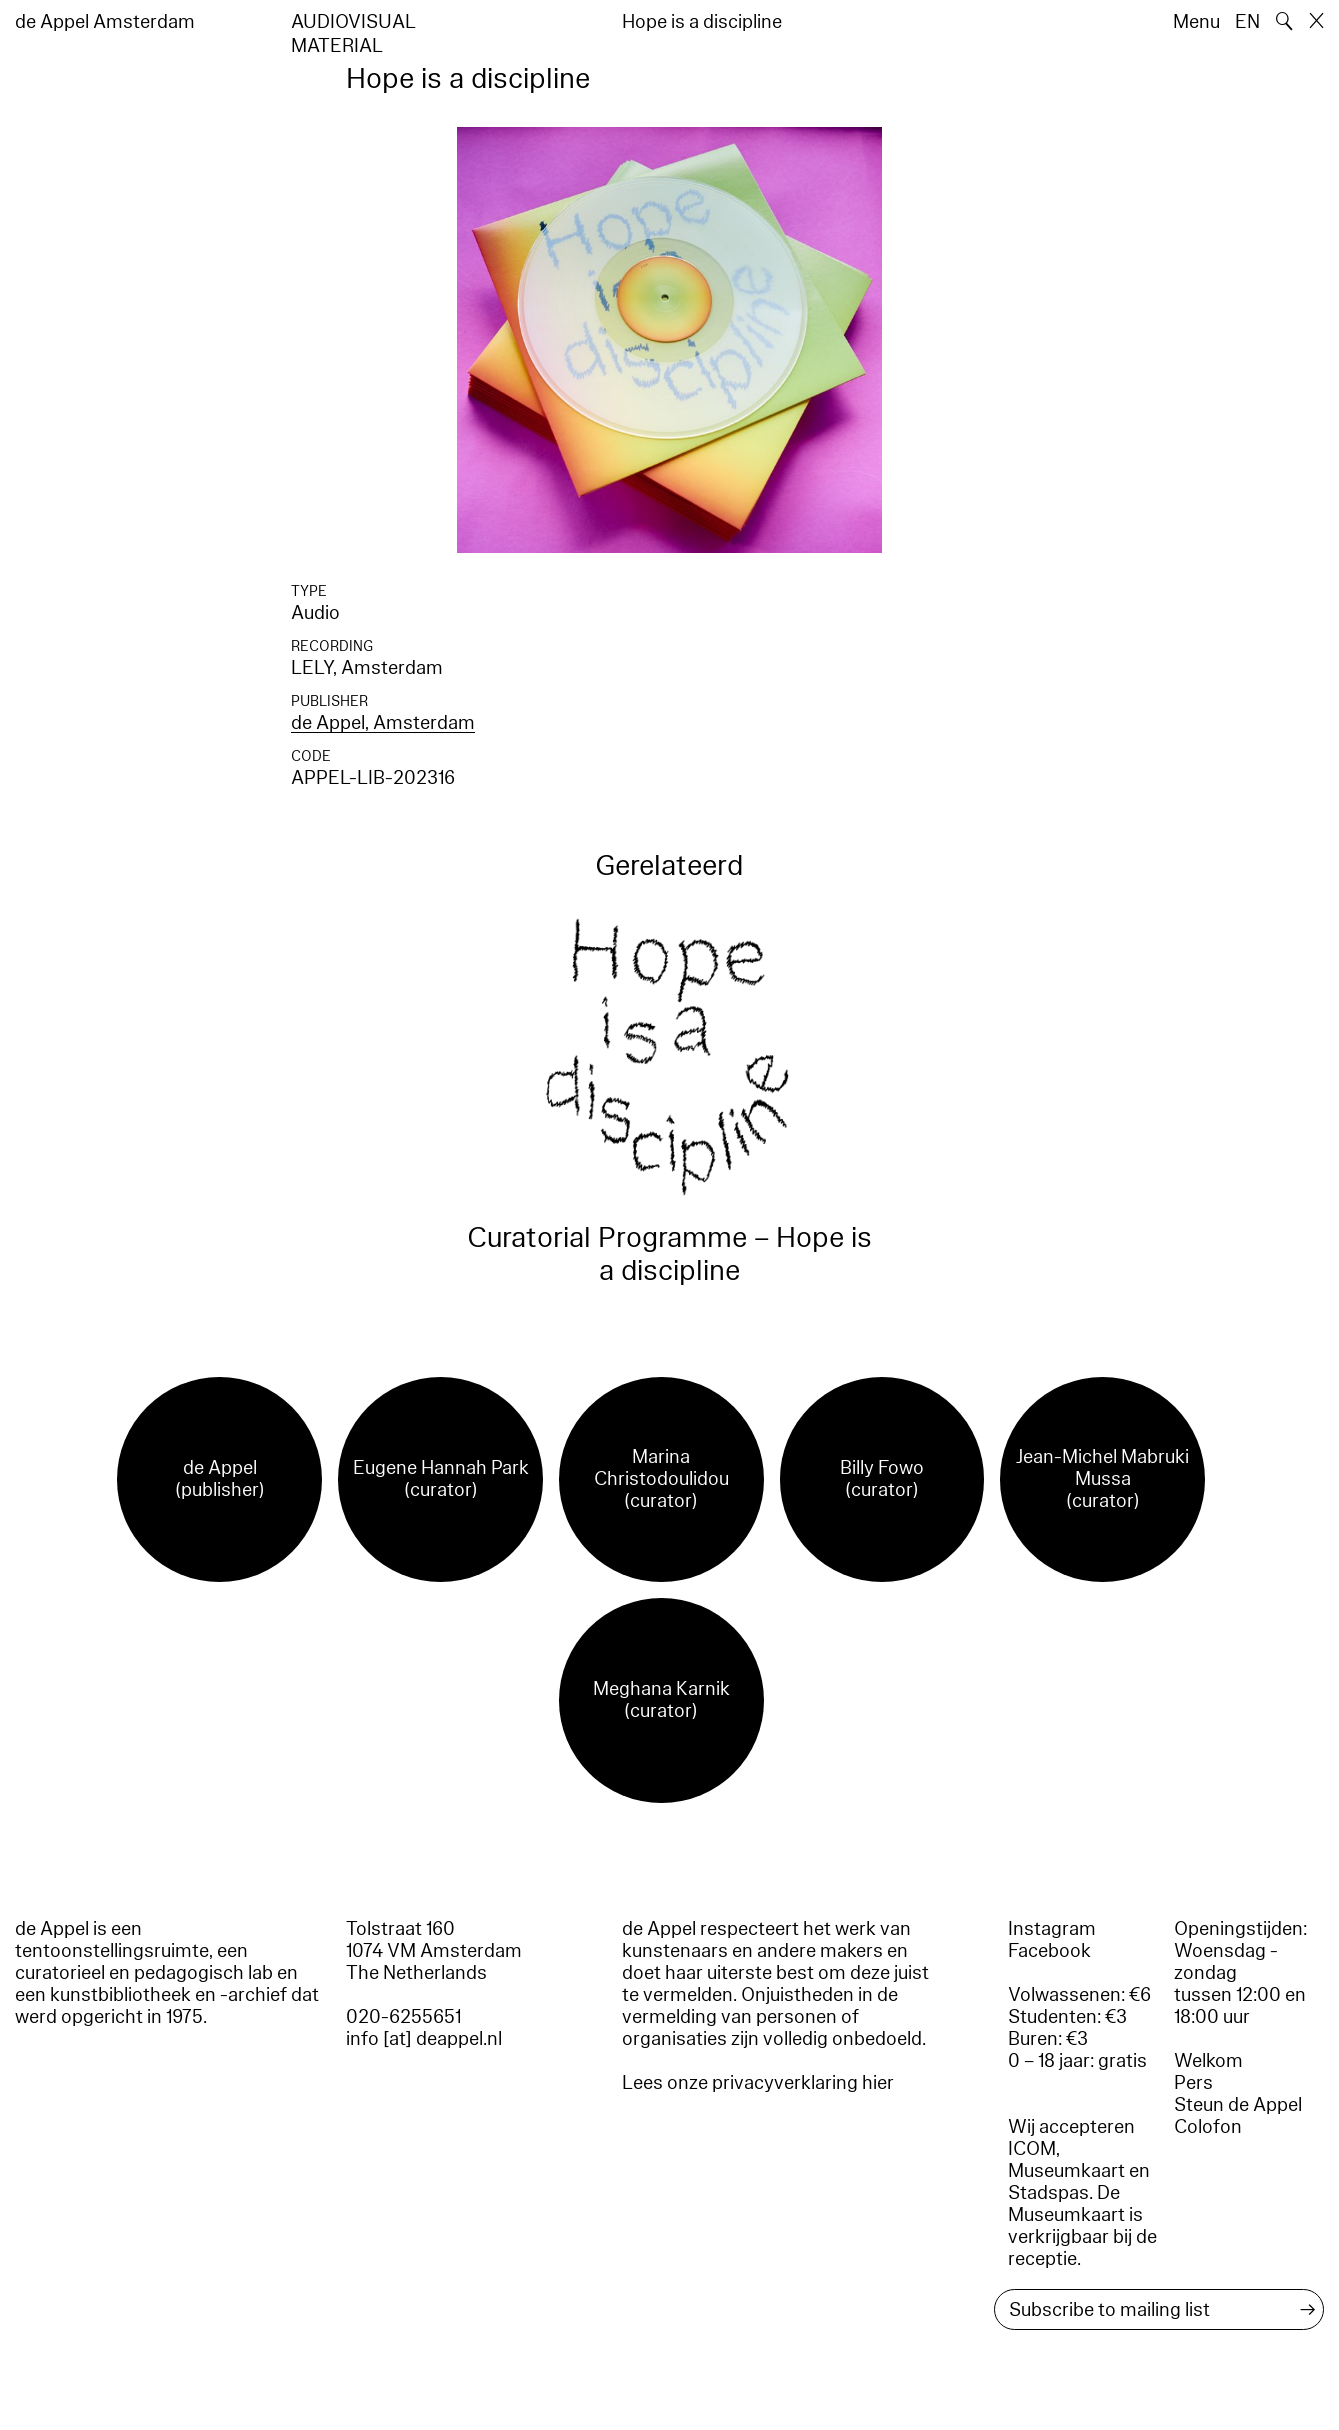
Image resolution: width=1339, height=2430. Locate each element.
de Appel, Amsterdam (383, 723)
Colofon (1208, 2127)
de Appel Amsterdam (105, 22)
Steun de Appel (1238, 2105)
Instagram (1052, 1929)
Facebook (1049, 1951)
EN (1247, 22)
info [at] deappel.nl (424, 2039)
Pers (1193, 2083)
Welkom (1208, 2061)
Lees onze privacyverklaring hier (758, 2083)
